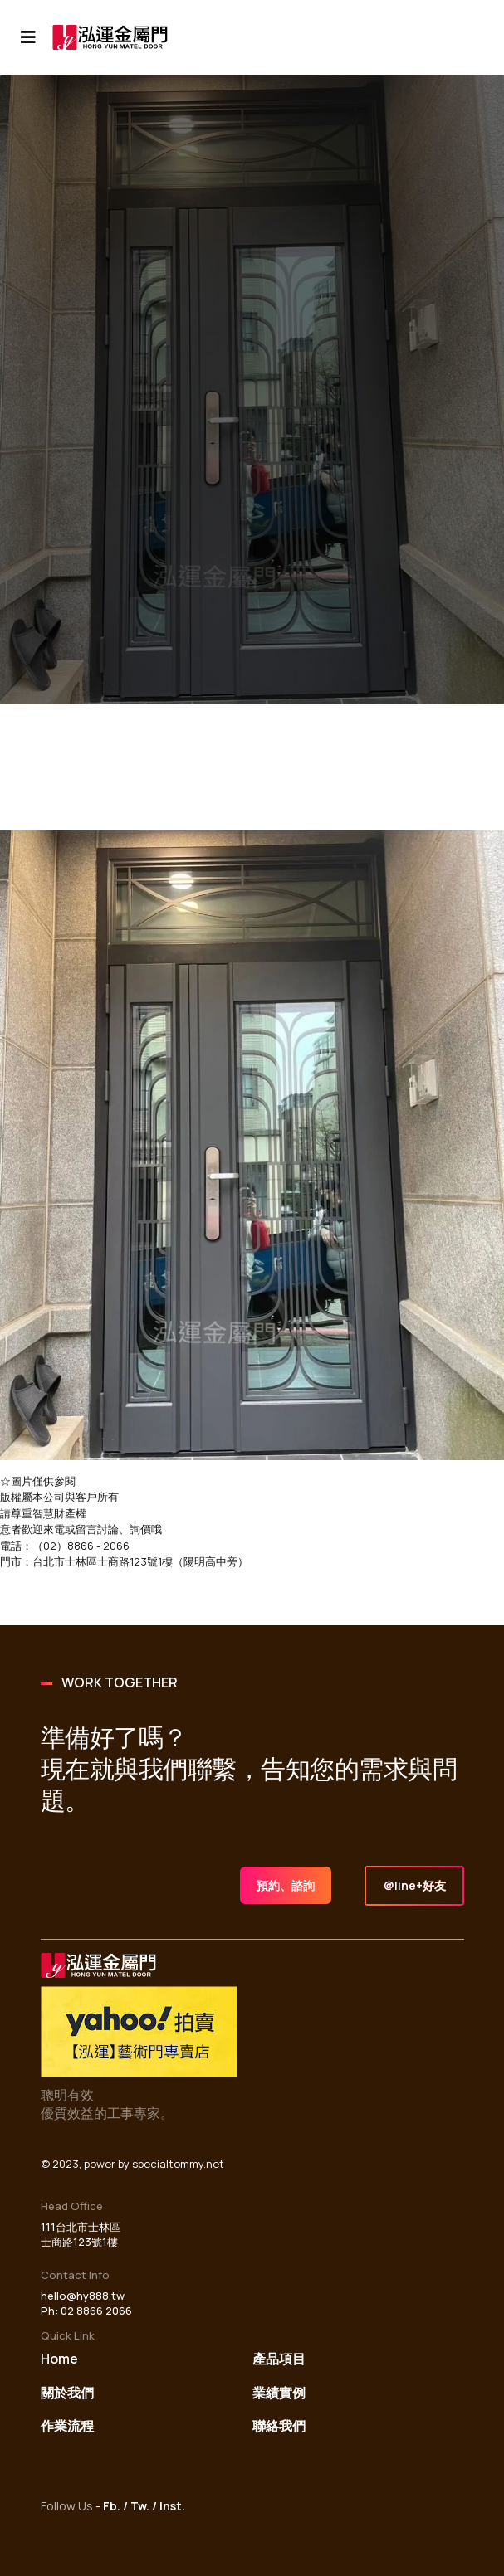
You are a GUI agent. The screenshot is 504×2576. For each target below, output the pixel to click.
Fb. (111, 2506)
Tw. (139, 2506)
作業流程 (67, 2426)
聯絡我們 (279, 2426)
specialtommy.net (178, 2163)
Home (59, 2359)
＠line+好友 (414, 1885)
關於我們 (67, 2393)
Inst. (172, 2506)
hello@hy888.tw (83, 2295)
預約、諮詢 (286, 1885)
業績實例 (279, 2393)
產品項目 (279, 2359)
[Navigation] (28, 37)
